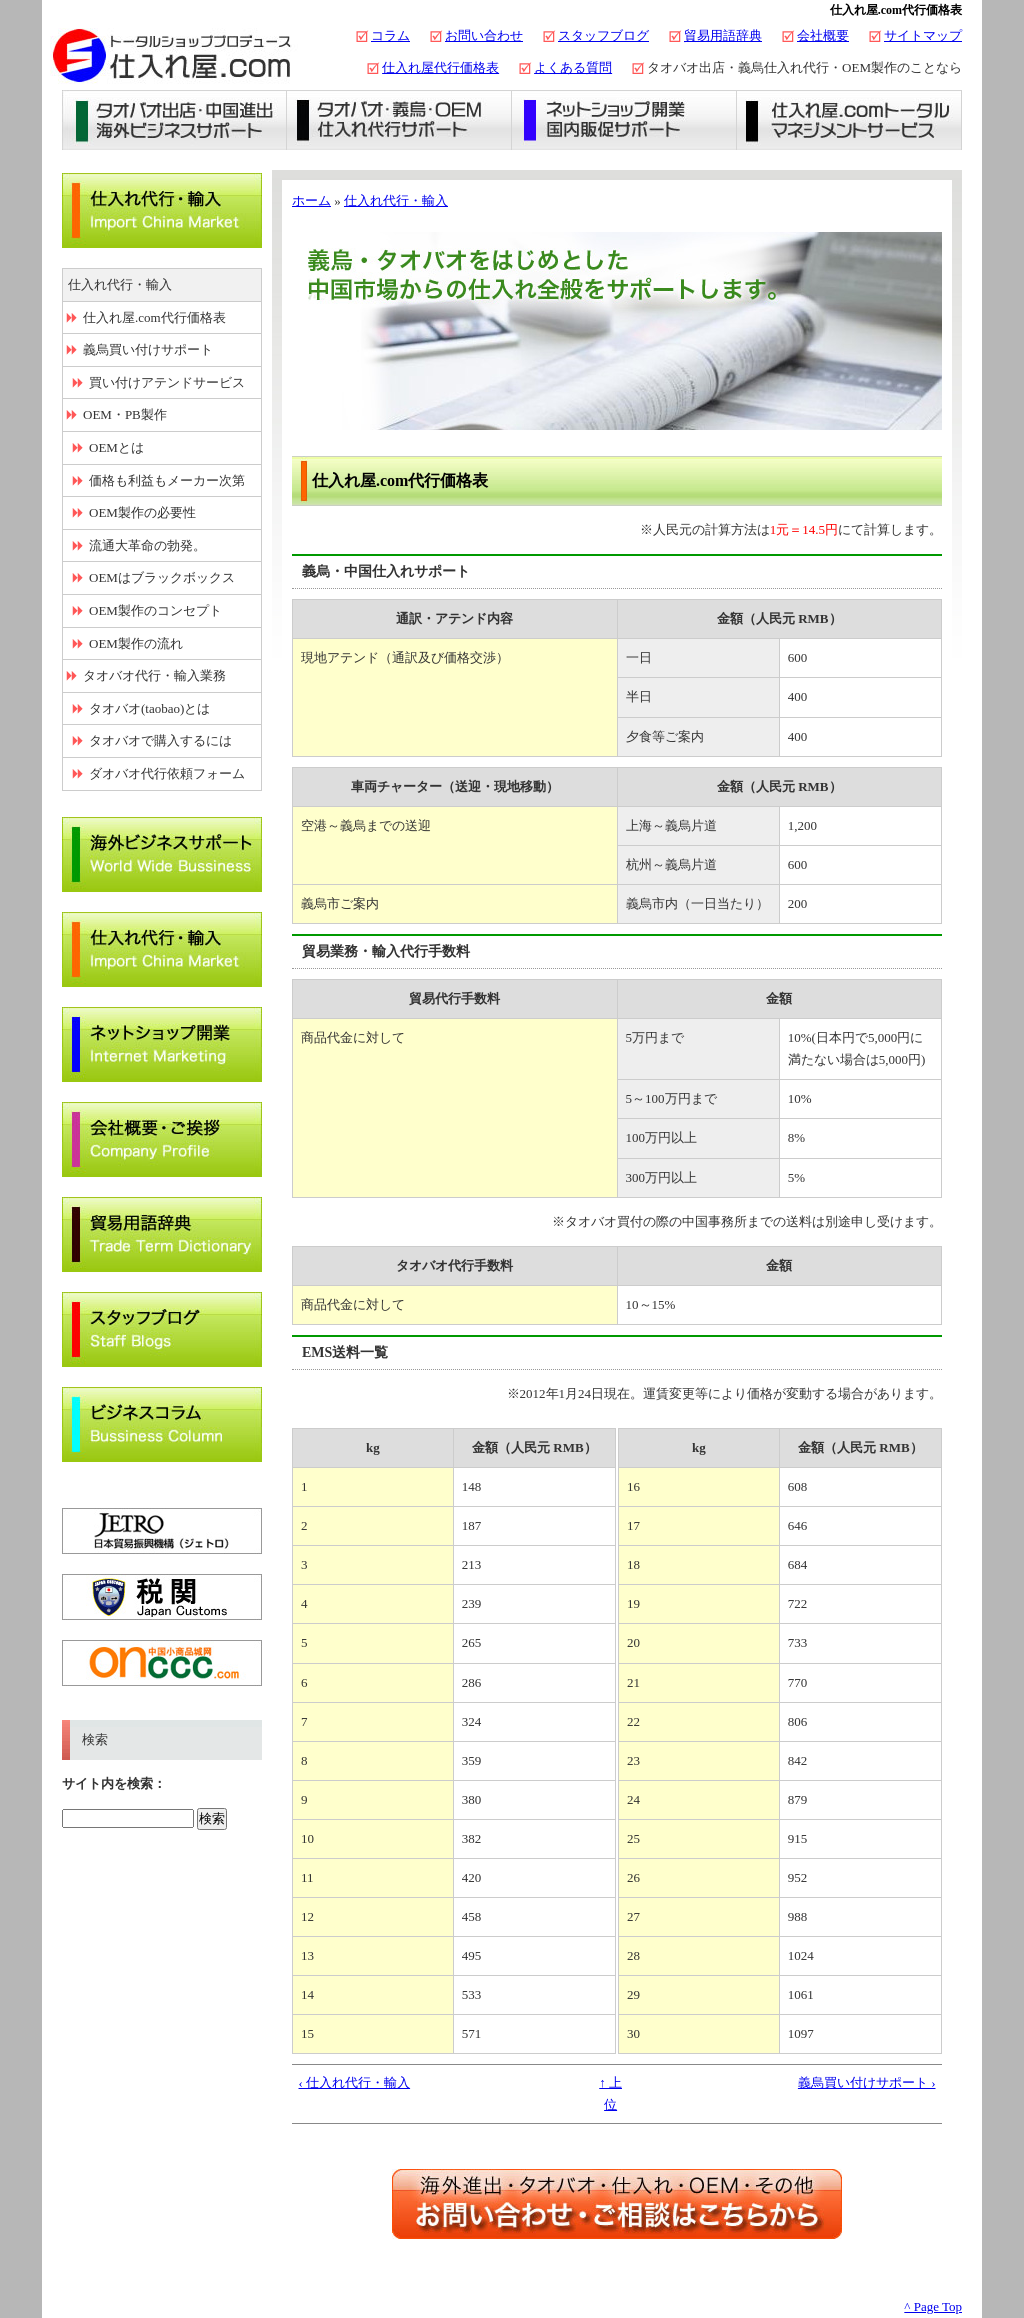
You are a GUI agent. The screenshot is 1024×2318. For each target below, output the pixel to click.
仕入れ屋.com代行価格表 (154, 317)
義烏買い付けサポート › (867, 2082)
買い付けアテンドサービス (167, 382)
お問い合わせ (484, 35)
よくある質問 (573, 67)
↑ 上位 (610, 2093)
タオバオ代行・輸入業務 (154, 675)
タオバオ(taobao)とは (149, 708)
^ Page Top (933, 2306)
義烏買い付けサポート (148, 349)
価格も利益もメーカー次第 (167, 480)
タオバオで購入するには (160, 740)
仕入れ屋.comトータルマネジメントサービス (849, 120)
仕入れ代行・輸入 (396, 200)
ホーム (311, 200)
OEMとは (116, 447)
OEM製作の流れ (136, 643)
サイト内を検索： (114, 1783)
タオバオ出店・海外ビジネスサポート (174, 120)
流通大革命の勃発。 (147, 545)
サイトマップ (923, 35)
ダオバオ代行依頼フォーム (167, 773)
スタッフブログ (603, 35)
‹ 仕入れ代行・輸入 (355, 2082)
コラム (390, 35)
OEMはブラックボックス (162, 577)
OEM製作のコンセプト (155, 610)
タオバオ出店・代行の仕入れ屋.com (172, 55)
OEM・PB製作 (125, 414)
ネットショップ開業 (624, 120)
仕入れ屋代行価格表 (440, 67)
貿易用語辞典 (723, 35)
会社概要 (823, 35)
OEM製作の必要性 (142, 512)
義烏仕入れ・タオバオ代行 (399, 120)
